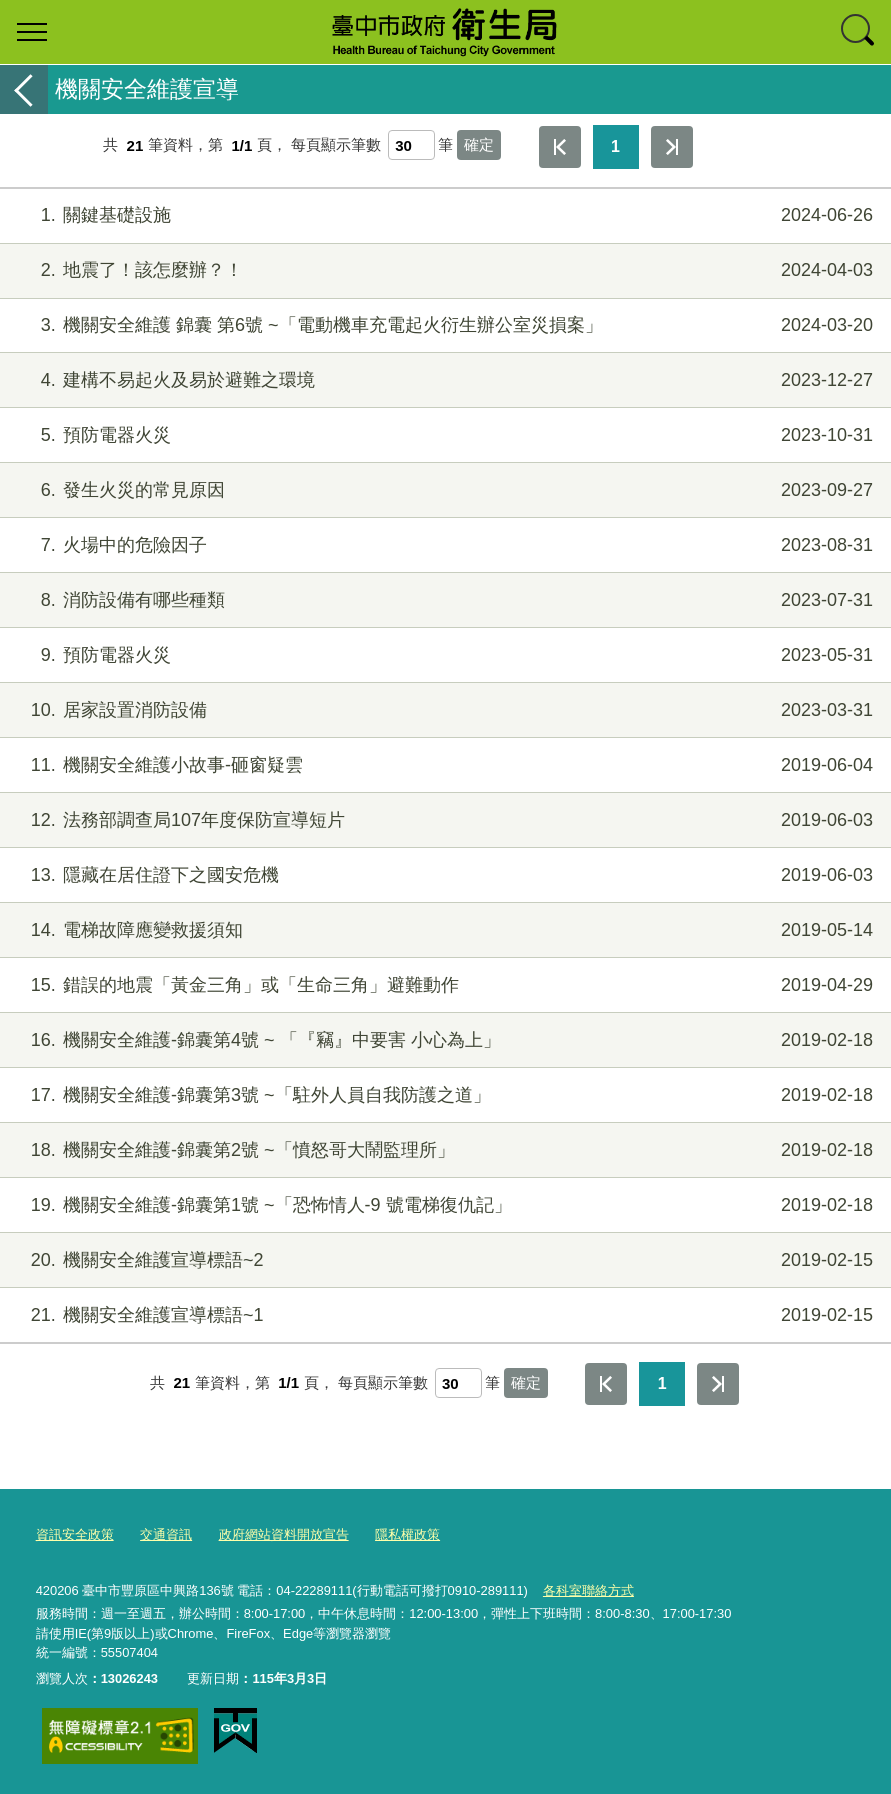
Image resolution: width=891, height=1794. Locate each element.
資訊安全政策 (75, 1534)
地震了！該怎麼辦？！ (443, 270)
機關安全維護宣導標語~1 (443, 1315)
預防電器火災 (443, 435)
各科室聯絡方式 (588, 1590)
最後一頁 (672, 147)
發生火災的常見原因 (443, 490)
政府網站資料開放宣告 (284, 1534)
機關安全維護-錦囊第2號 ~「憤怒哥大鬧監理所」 (443, 1150)
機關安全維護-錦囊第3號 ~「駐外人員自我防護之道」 (443, 1095)
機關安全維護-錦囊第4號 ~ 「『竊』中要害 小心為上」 (443, 1040)
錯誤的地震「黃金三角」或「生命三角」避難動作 (443, 985)
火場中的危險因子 (443, 545)
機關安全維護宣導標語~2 (443, 1260)
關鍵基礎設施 (443, 215)
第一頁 (560, 147)
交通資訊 (166, 1534)
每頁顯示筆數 (336, 145)
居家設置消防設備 (443, 710)
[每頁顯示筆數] (411, 145)
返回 (24, 89)
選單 (32, 32)
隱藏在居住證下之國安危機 (443, 875)
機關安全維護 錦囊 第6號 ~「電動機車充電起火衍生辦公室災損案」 (443, 325)
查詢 (859, 32)
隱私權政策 (407, 1534)
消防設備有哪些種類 (443, 600)
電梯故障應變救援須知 (443, 930)
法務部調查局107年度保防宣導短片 (443, 820)
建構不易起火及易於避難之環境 (443, 380)
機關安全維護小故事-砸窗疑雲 (443, 765)
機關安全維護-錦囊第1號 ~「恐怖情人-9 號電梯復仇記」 (443, 1205)
